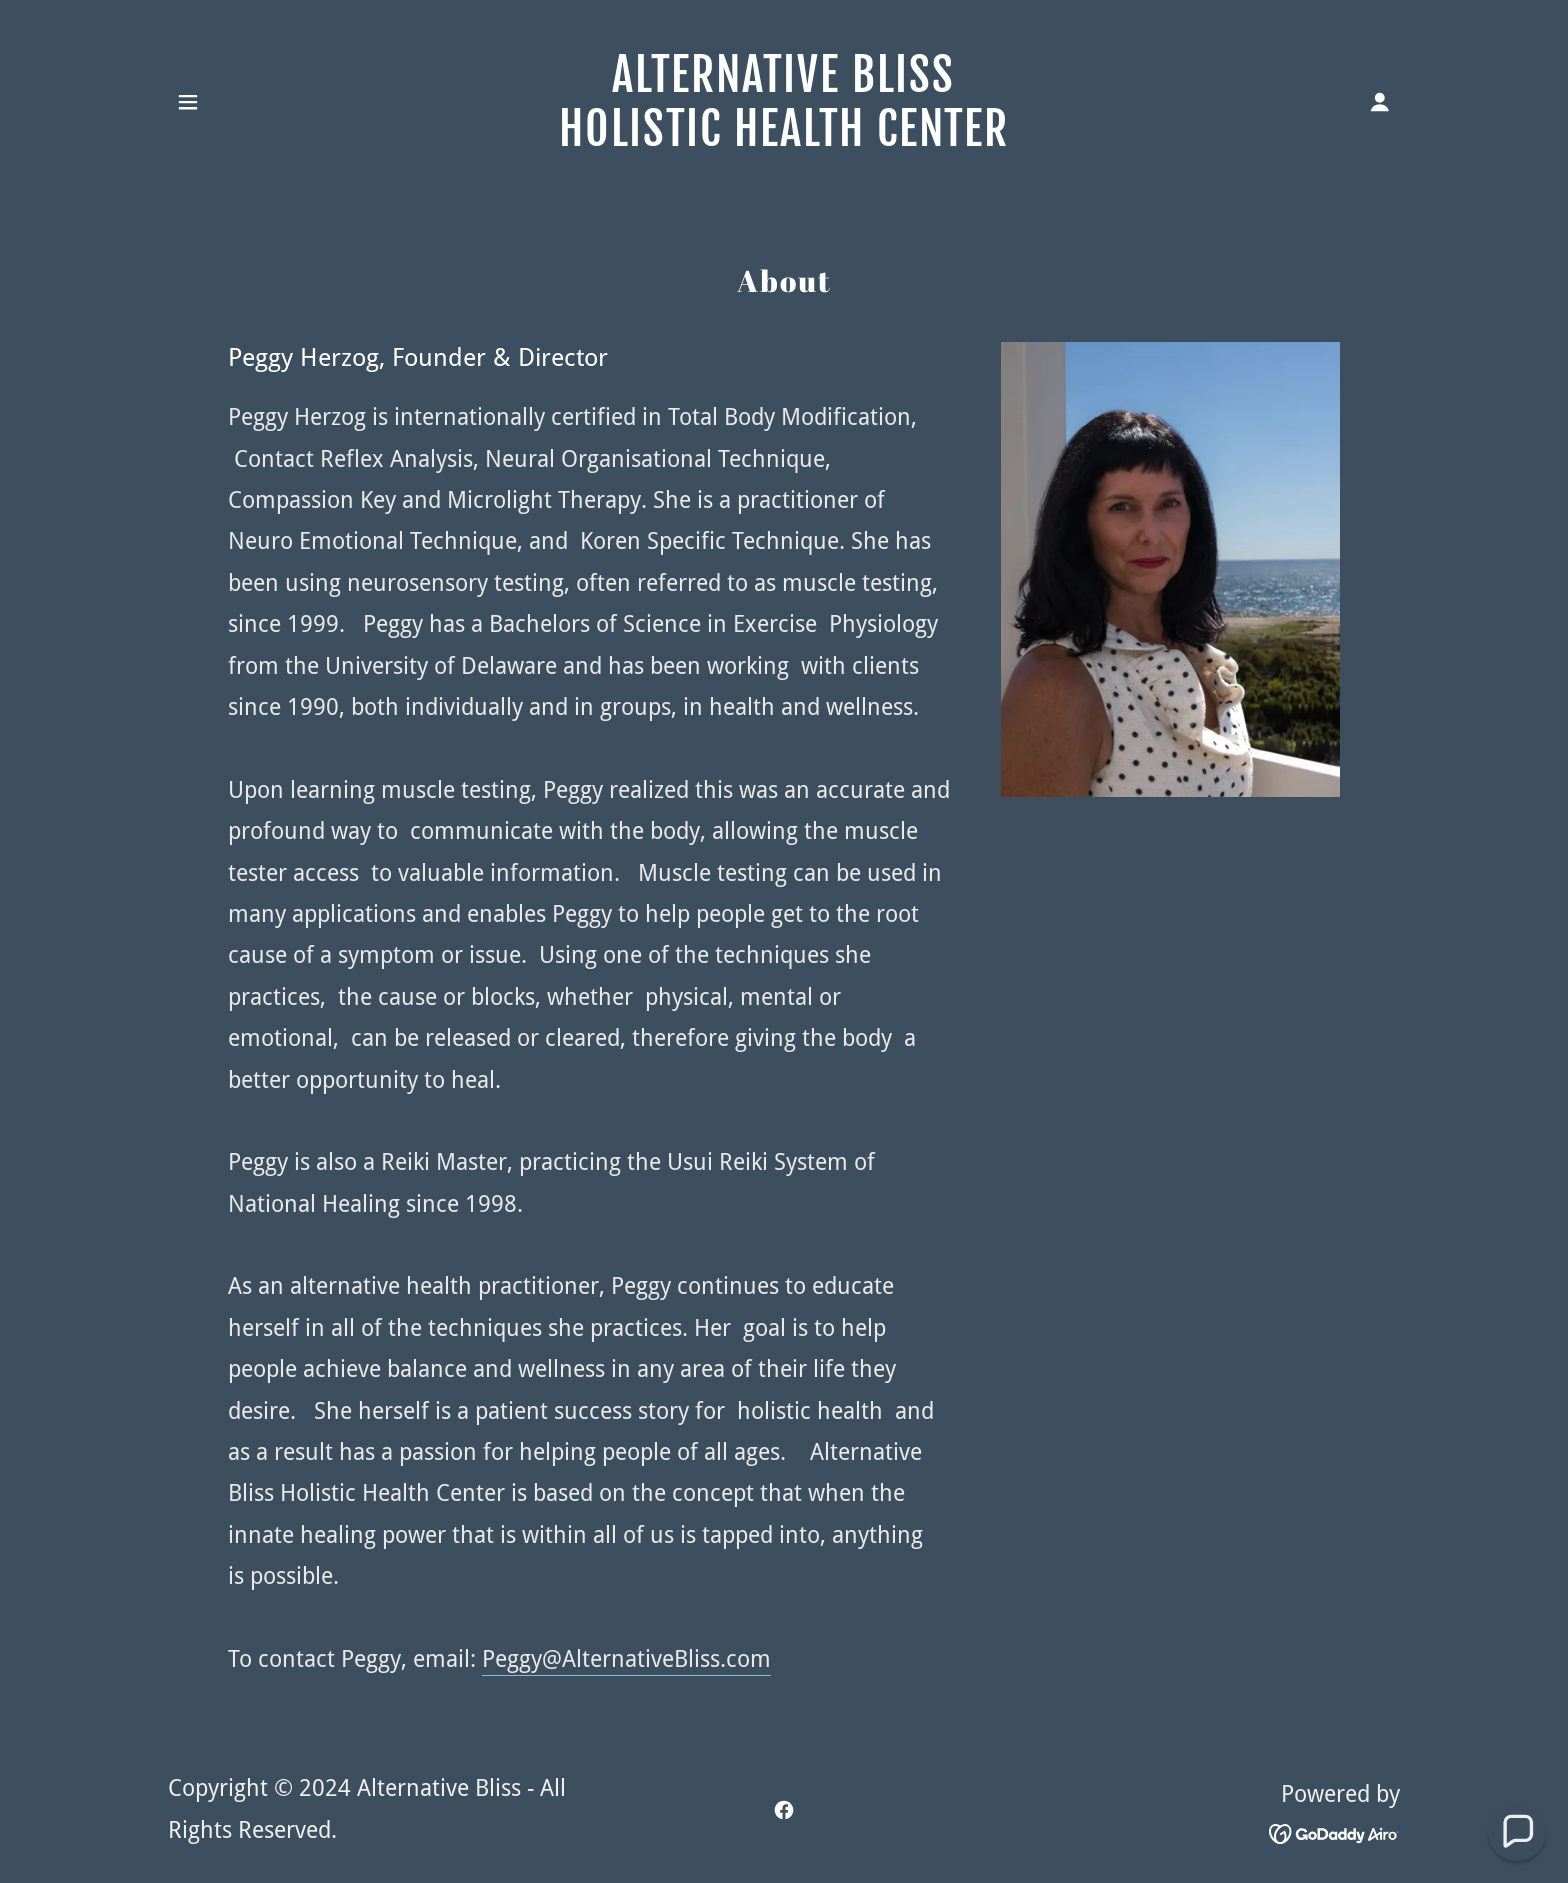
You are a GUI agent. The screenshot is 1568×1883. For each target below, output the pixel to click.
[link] (784, 138)
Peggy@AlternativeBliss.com (626, 1659)
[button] (188, 102)
